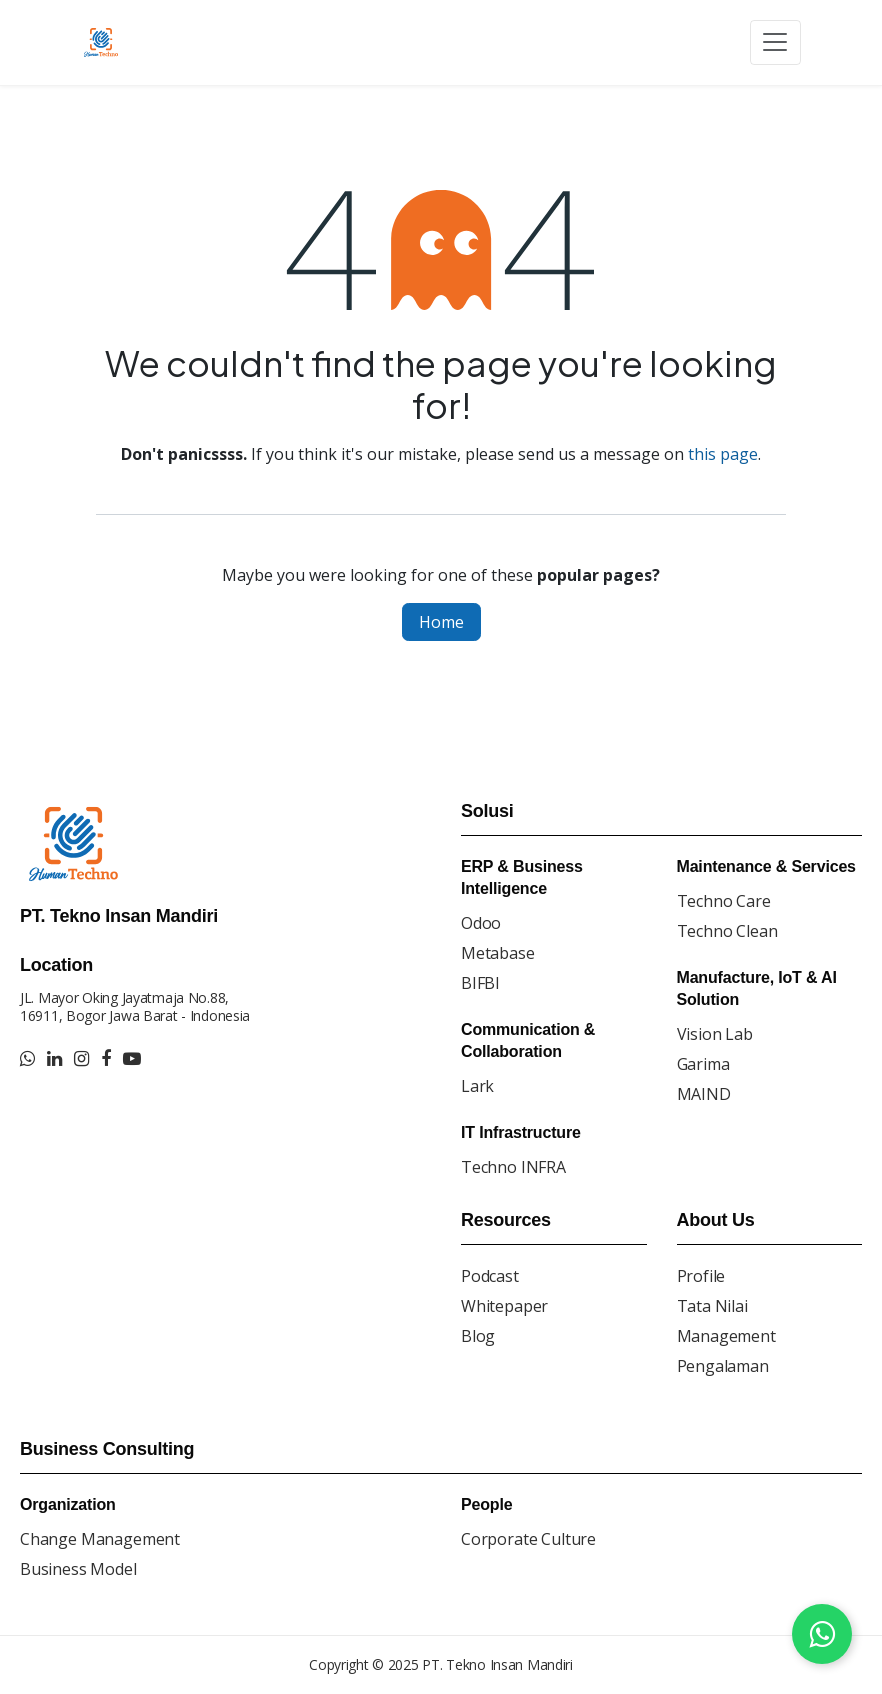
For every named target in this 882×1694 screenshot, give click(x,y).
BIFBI (480, 983)
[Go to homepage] (104, 42)
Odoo (481, 923)
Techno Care (724, 901)
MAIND (704, 1094)
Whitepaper (504, 1306)
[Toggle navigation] (775, 42)
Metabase (498, 953)
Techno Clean (727, 931)
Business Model (78, 1569)
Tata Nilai (712, 1306)
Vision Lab (715, 1034)
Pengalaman (723, 1366)
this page (723, 454)
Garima (703, 1064)
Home (441, 622)
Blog (478, 1336)
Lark (477, 1086)
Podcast (490, 1276)
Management (726, 1336)
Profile (701, 1276)
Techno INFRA (513, 1167)
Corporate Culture (528, 1539)
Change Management (100, 1539)
